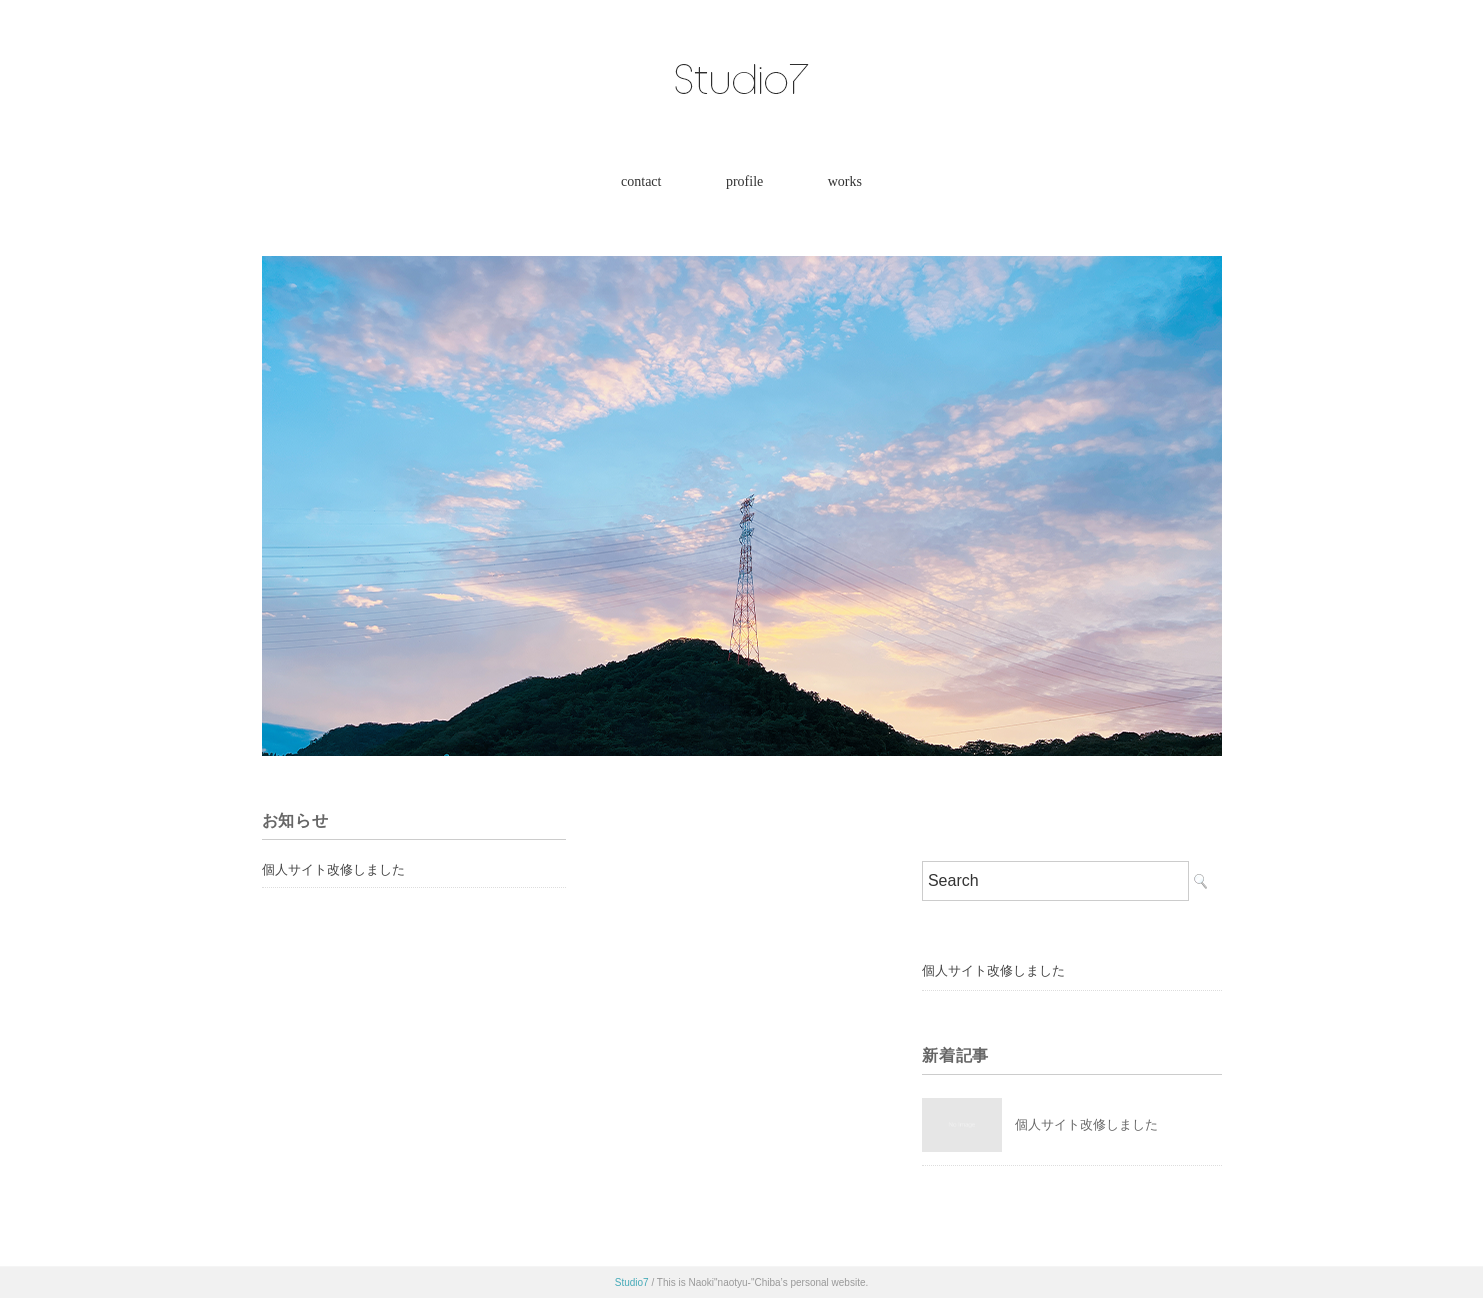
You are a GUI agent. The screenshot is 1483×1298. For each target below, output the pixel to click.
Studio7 (632, 1282)
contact (641, 181)
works (845, 181)
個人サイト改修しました (333, 869)
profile (744, 181)
